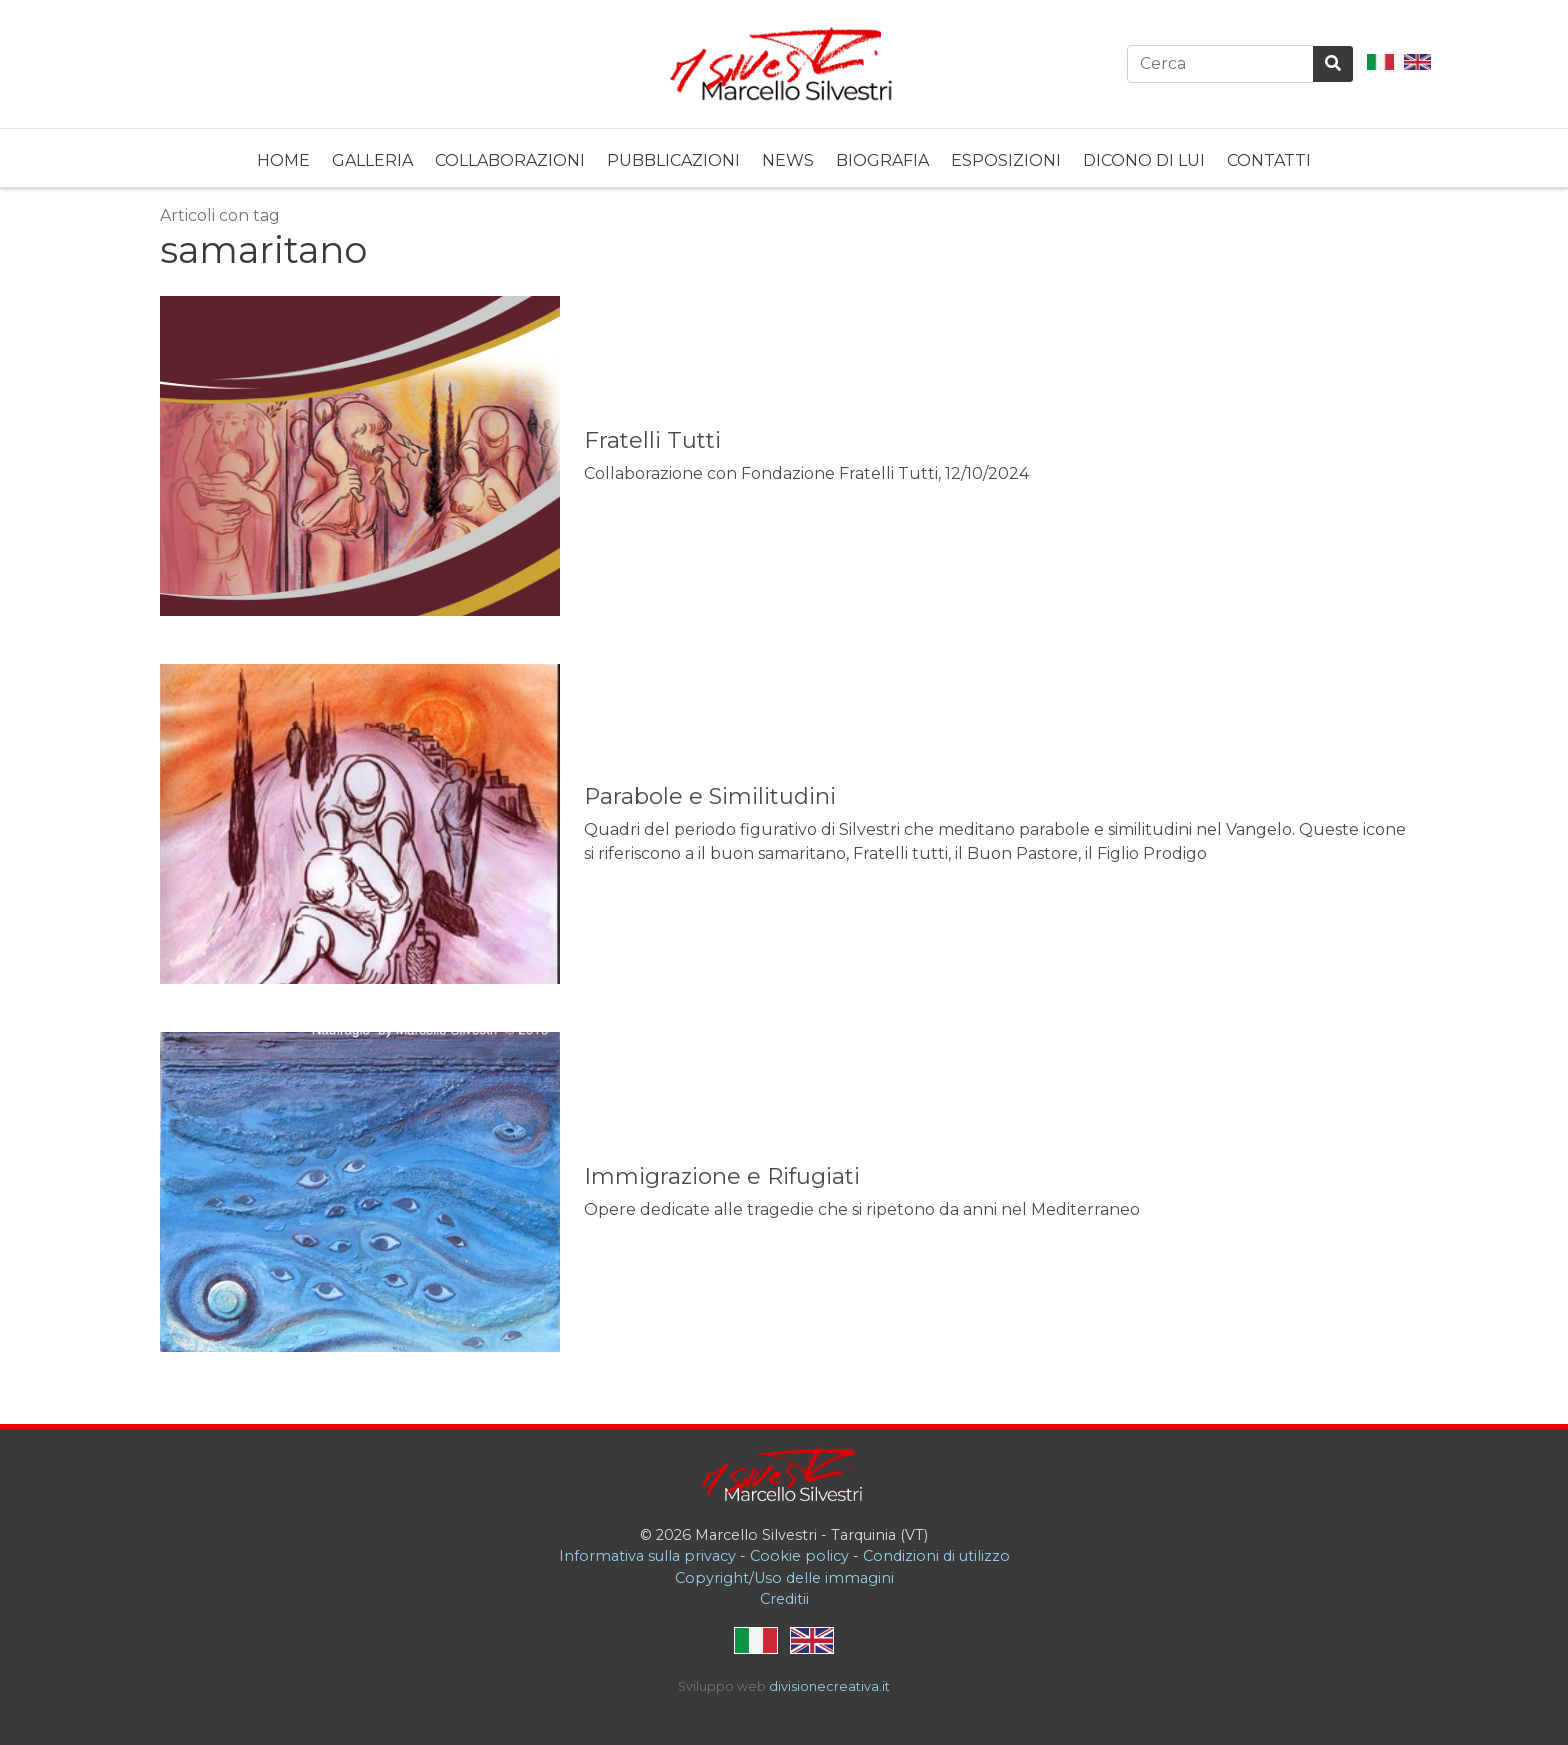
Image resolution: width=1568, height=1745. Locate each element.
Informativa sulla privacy (647, 1556)
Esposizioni (1006, 160)
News (788, 160)
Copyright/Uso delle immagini (784, 1578)
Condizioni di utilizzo (936, 1556)
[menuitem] (283, 158)
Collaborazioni (510, 160)
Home (283, 160)
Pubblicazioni (673, 160)
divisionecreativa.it (829, 1686)
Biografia (882, 160)
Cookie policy (799, 1556)
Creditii (784, 1599)
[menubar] (784, 158)
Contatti (1269, 160)
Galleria (372, 160)
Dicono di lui (1144, 160)
